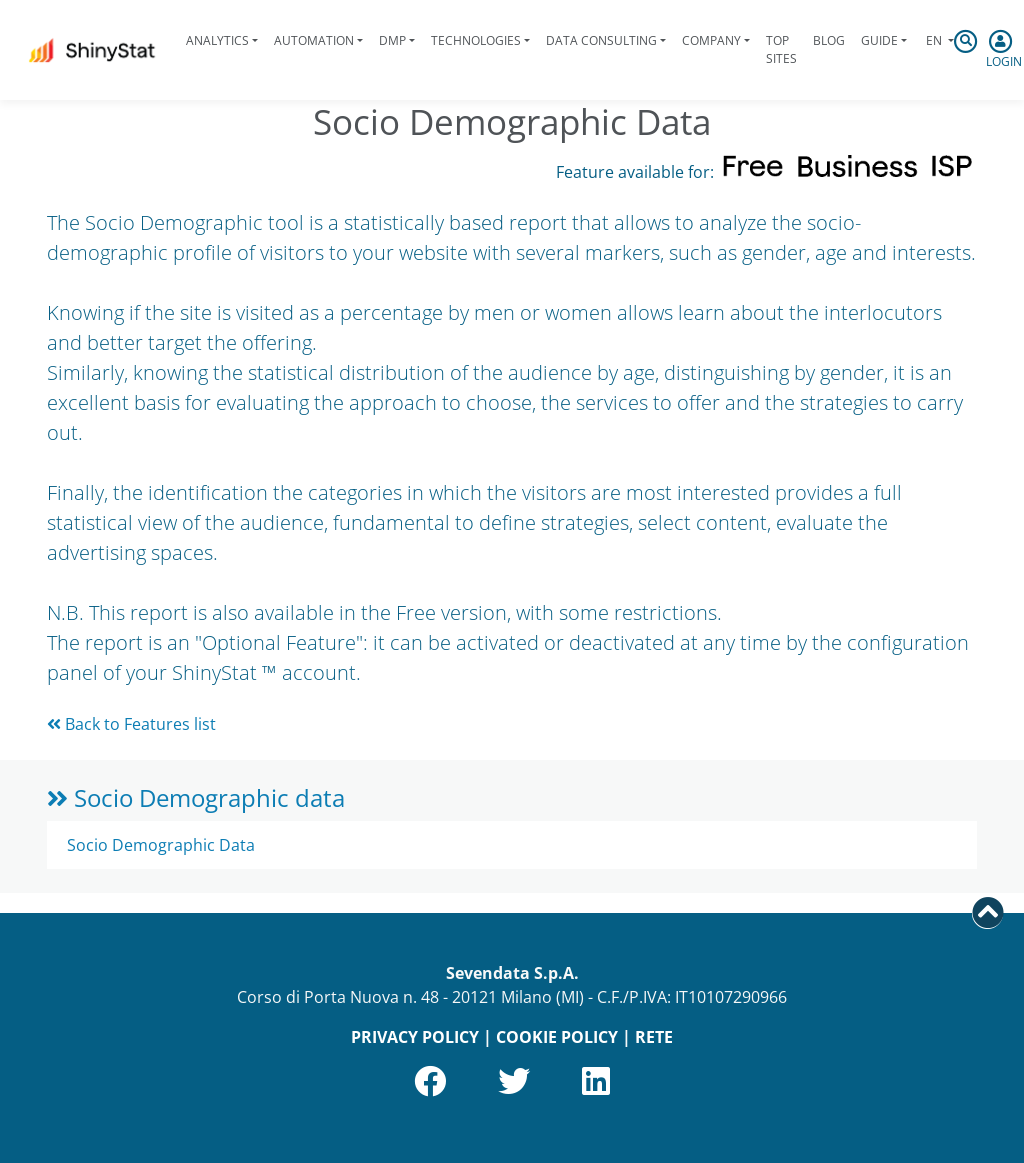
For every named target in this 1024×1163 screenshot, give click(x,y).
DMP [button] (392, 40)
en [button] (934, 40)
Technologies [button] (476, 40)
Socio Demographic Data (161, 845)
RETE (654, 1037)
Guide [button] (879, 40)
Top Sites (781, 49)
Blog (829, 40)
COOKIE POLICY (557, 1037)
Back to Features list (131, 724)
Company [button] (711, 40)
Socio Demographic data (196, 797)
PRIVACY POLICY (415, 1037)
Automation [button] (314, 40)
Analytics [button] (217, 40)
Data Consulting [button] (601, 40)
